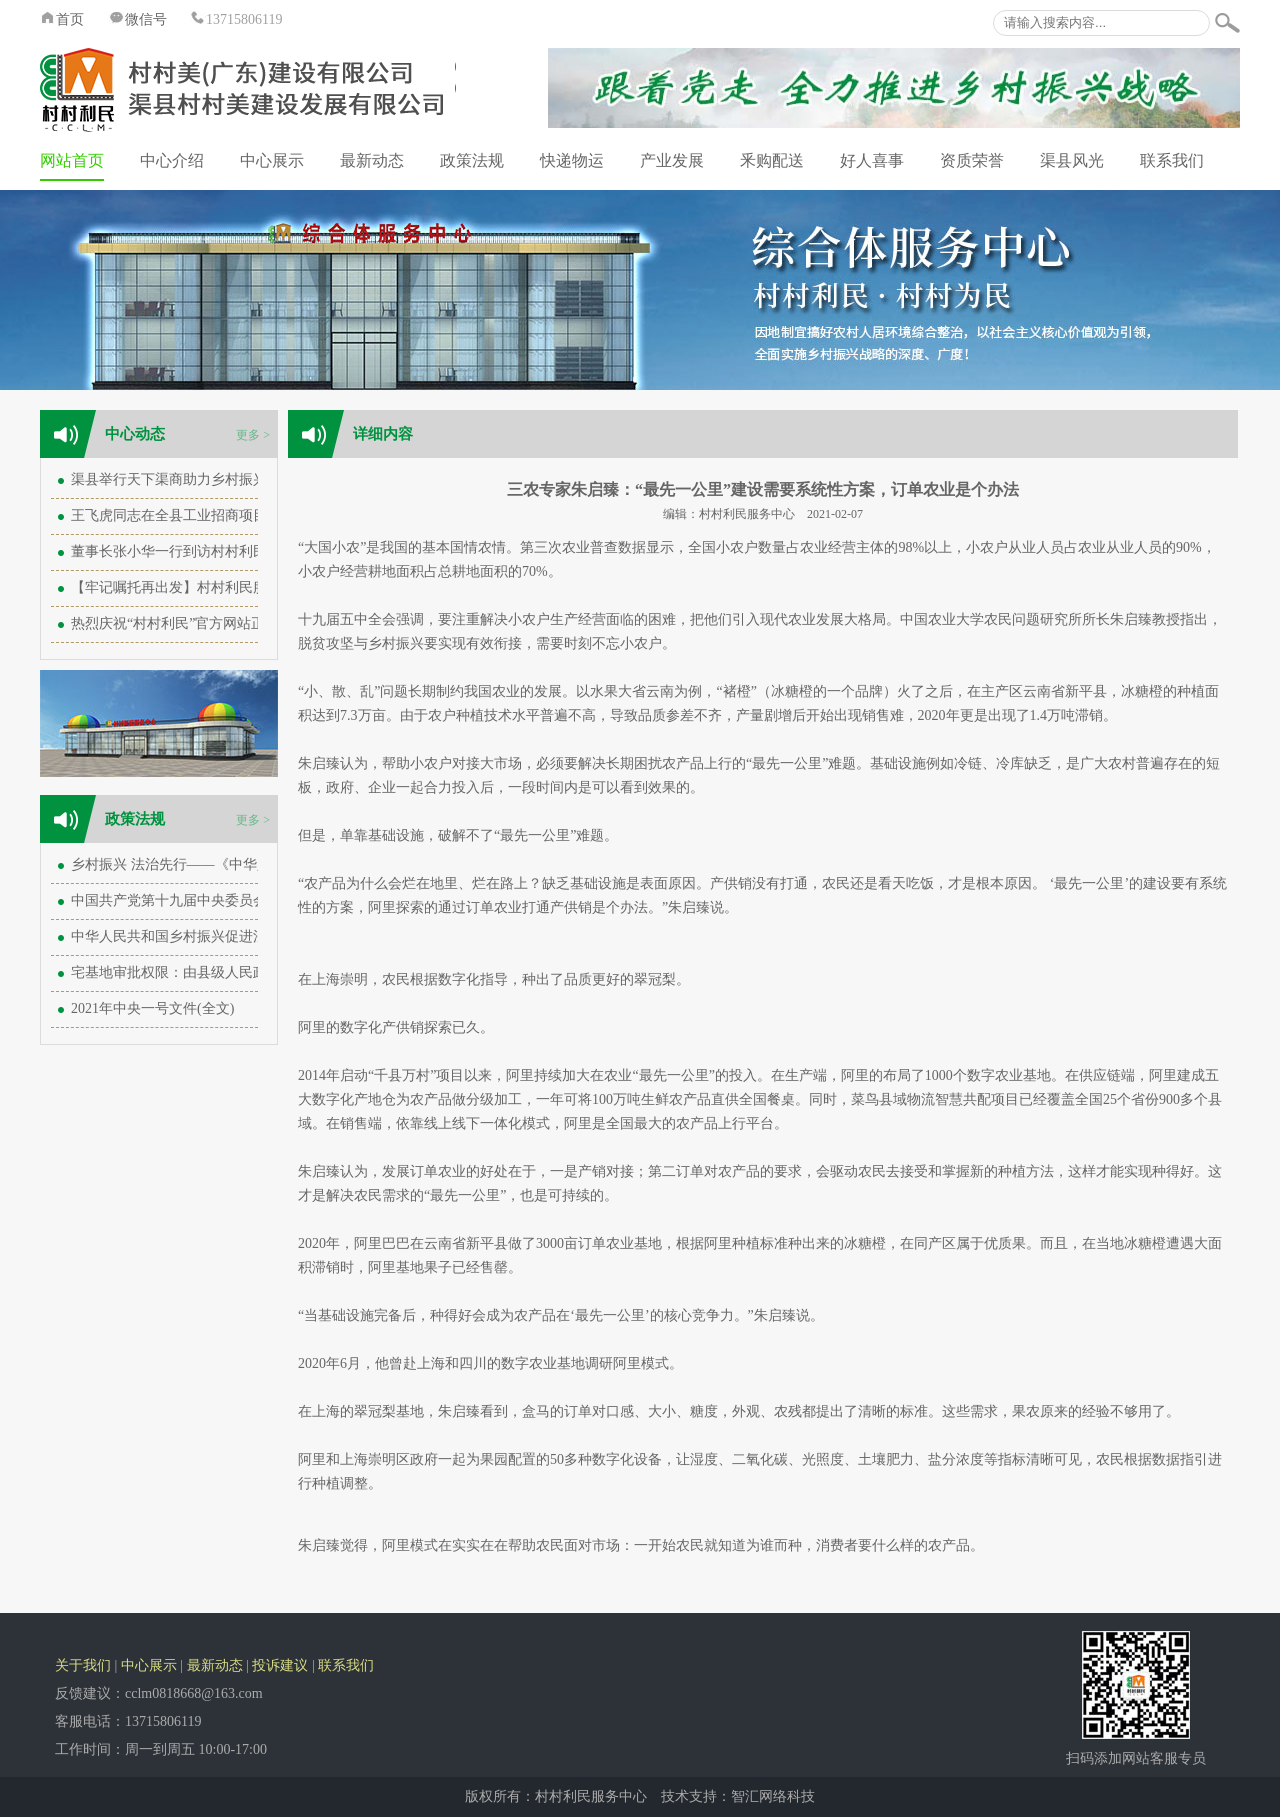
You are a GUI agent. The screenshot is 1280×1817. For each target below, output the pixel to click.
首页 (62, 19)
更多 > (253, 435)
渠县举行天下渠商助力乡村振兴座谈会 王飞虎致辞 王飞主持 (256, 479)
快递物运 (572, 160)
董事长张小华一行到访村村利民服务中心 (197, 551)
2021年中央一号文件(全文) (152, 1008)
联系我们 (1172, 160)
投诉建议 (280, 1665)
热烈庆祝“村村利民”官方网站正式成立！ (196, 623)
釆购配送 (772, 160)
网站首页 (72, 160)
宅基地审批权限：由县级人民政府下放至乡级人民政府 (239, 972)
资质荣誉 (972, 160)
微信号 (137, 19)
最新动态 (372, 160)
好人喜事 (872, 160)
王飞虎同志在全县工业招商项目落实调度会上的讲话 (232, 515)
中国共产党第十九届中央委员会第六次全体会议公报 (232, 900)
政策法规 (472, 160)
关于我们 (83, 1665)
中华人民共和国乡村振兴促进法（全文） (197, 936)
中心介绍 (172, 160)
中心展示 (272, 160)
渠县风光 (1072, 160)
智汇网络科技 (773, 1796)
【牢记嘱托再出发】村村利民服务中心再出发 (211, 587)
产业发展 (672, 160)
